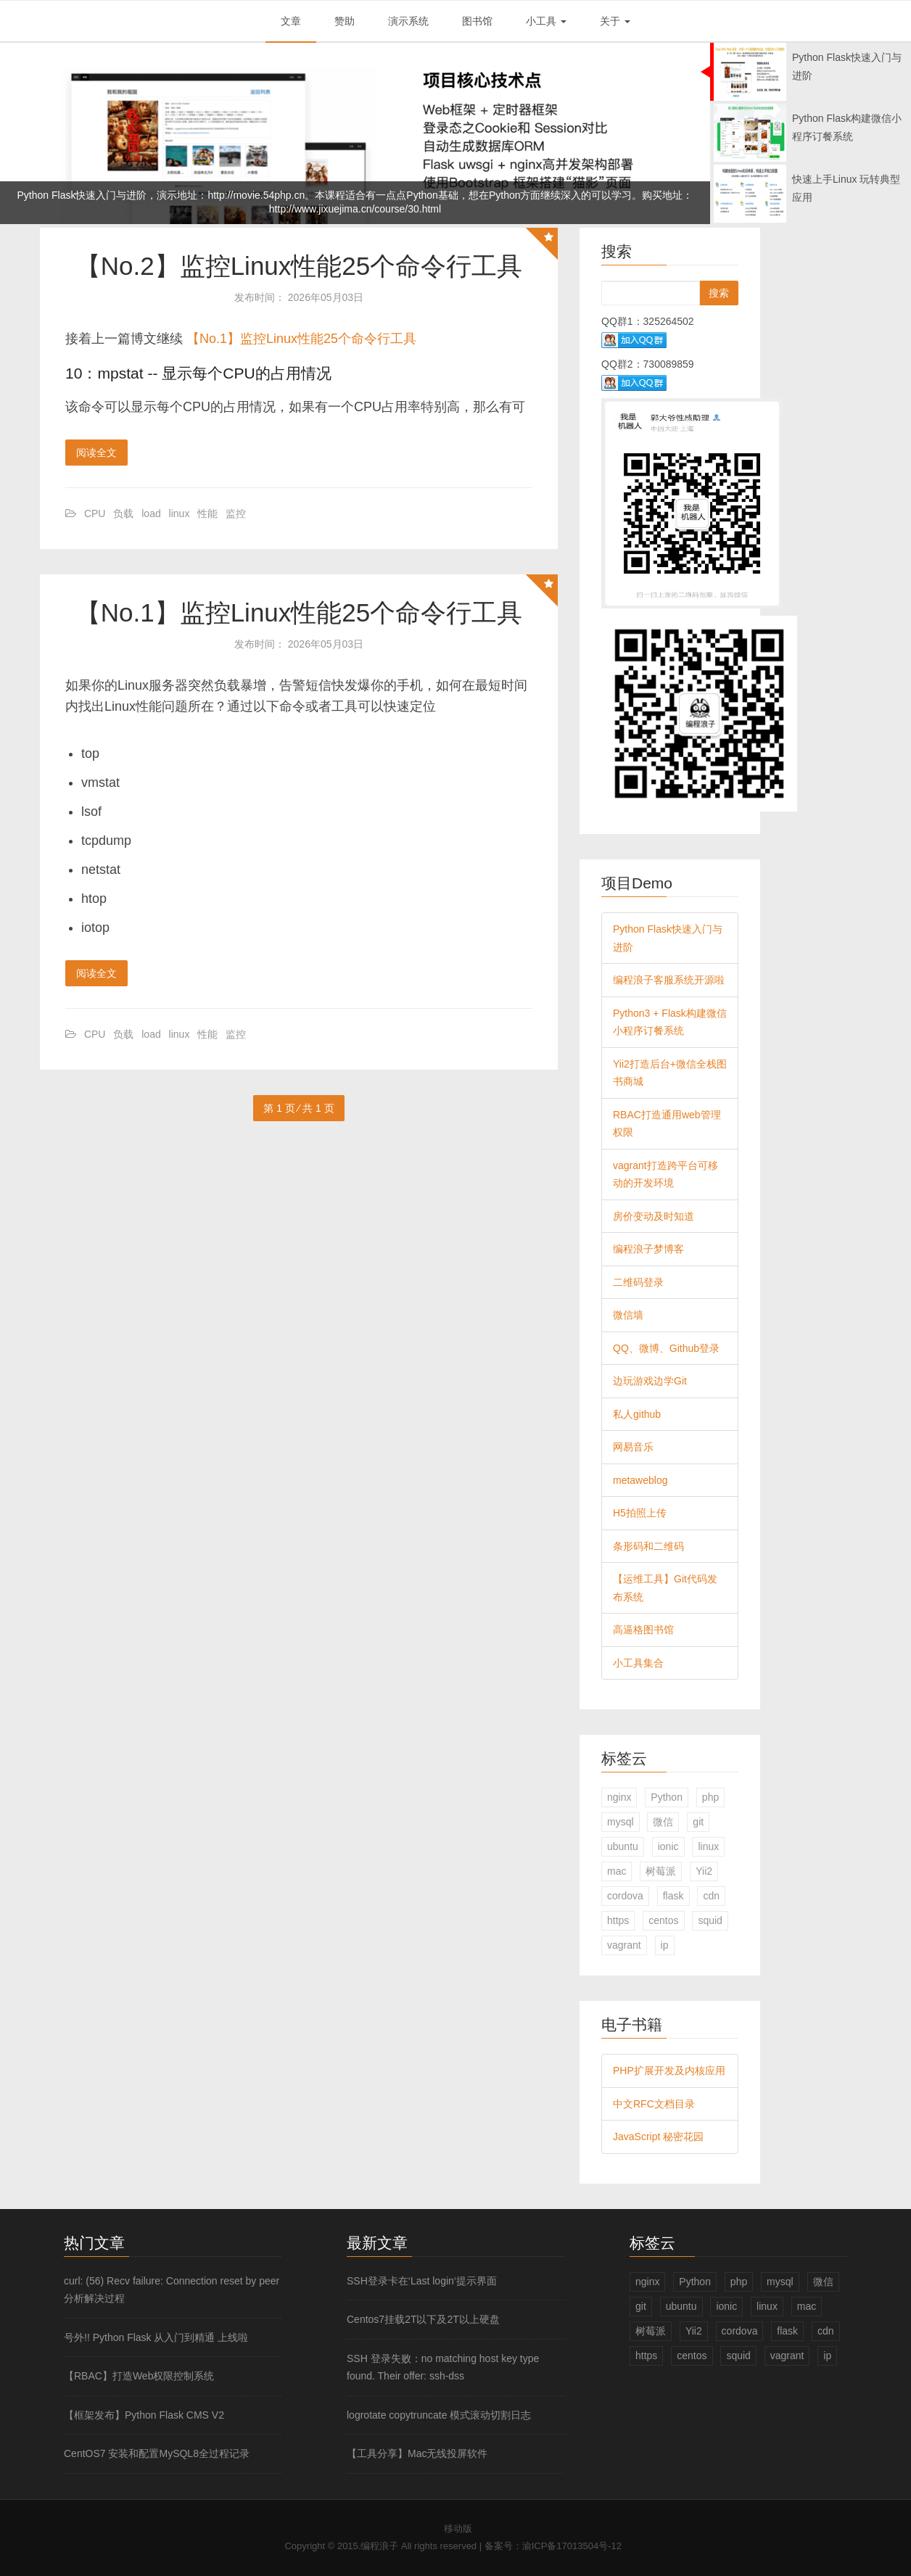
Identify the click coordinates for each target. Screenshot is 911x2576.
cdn (711, 1896)
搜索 (719, 293)
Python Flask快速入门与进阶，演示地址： (112, 195)
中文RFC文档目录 (654, 2104)
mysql (620, 1822)
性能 (207, 513)
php (710, 1797)
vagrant (624, 1945)
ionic (668, 1846)
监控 (236, 513)
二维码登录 (638, 1282)
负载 (123, 513)
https (618, 1920)
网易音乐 (633, 1447)
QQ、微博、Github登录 (666, 1348)
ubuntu (622, 1846)
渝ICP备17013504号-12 (572, 2545)
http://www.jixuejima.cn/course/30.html (355, 209)
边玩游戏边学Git (650, 1381)
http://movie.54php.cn (256, 195)
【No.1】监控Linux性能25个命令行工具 (301, 338)
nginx (619, 1797)
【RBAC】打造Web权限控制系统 (139, 2376)
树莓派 (661, 1871)
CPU (95, 513)
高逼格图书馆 (643, 1629)
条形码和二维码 (648, 1546)
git (698, 1822)
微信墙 (628, 1315)
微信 (663, 1822)
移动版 (458, 2528)
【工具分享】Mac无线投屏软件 (417, 2453)
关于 (615, 21)
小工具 (546, 21)
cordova (625, 1896)
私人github (637, 1414)
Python (667, 1797)
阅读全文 (96, 452)
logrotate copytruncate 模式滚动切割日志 (439, 2415)
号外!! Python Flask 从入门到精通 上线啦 (156, 2337)
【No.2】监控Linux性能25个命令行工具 (299, 266)
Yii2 (704, 1871)
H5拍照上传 (640, 1513)
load (150, 513)
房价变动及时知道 (653, 1216)
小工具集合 (638, 1663)
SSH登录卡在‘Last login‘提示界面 (422, 2281)
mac (616, 1871)
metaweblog (640, 1480)
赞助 (344, 21)
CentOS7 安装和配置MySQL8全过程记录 (157, 2453)
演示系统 (408, 21)
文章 (291, 21)
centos (663, 1920)
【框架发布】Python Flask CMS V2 (144, 2415)
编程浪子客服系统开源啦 (669, 980)
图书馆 (477, 21)
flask (673, 1896)
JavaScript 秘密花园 (658, 2136)
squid (710, 1920)
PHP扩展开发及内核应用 (669, 2070)
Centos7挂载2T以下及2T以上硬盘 (423, 2319)
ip (665, 1945)
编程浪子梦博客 (648, 1249)
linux (179, 513)
